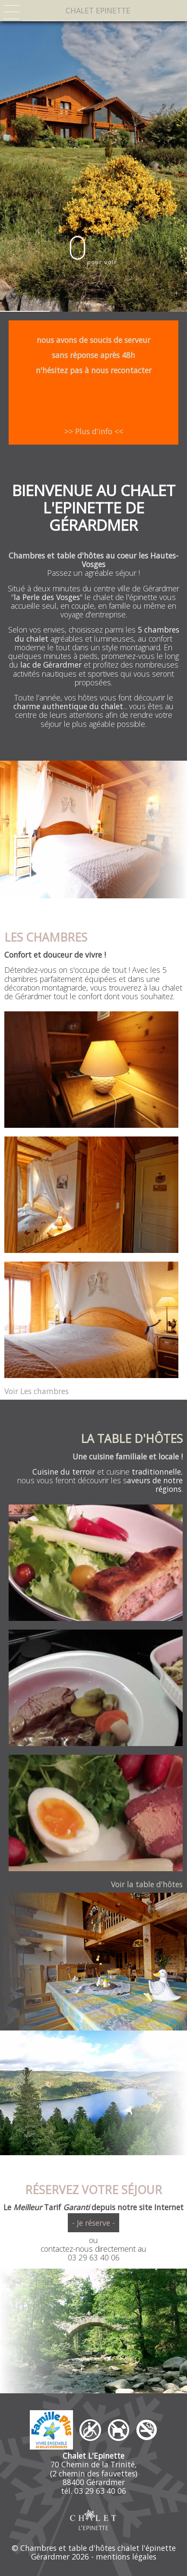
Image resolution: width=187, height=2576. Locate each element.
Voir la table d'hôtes (147, 1884)
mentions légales (126, 2556)
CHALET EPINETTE (98, 10)
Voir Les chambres (36, 1391)
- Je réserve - (93, 2223)
